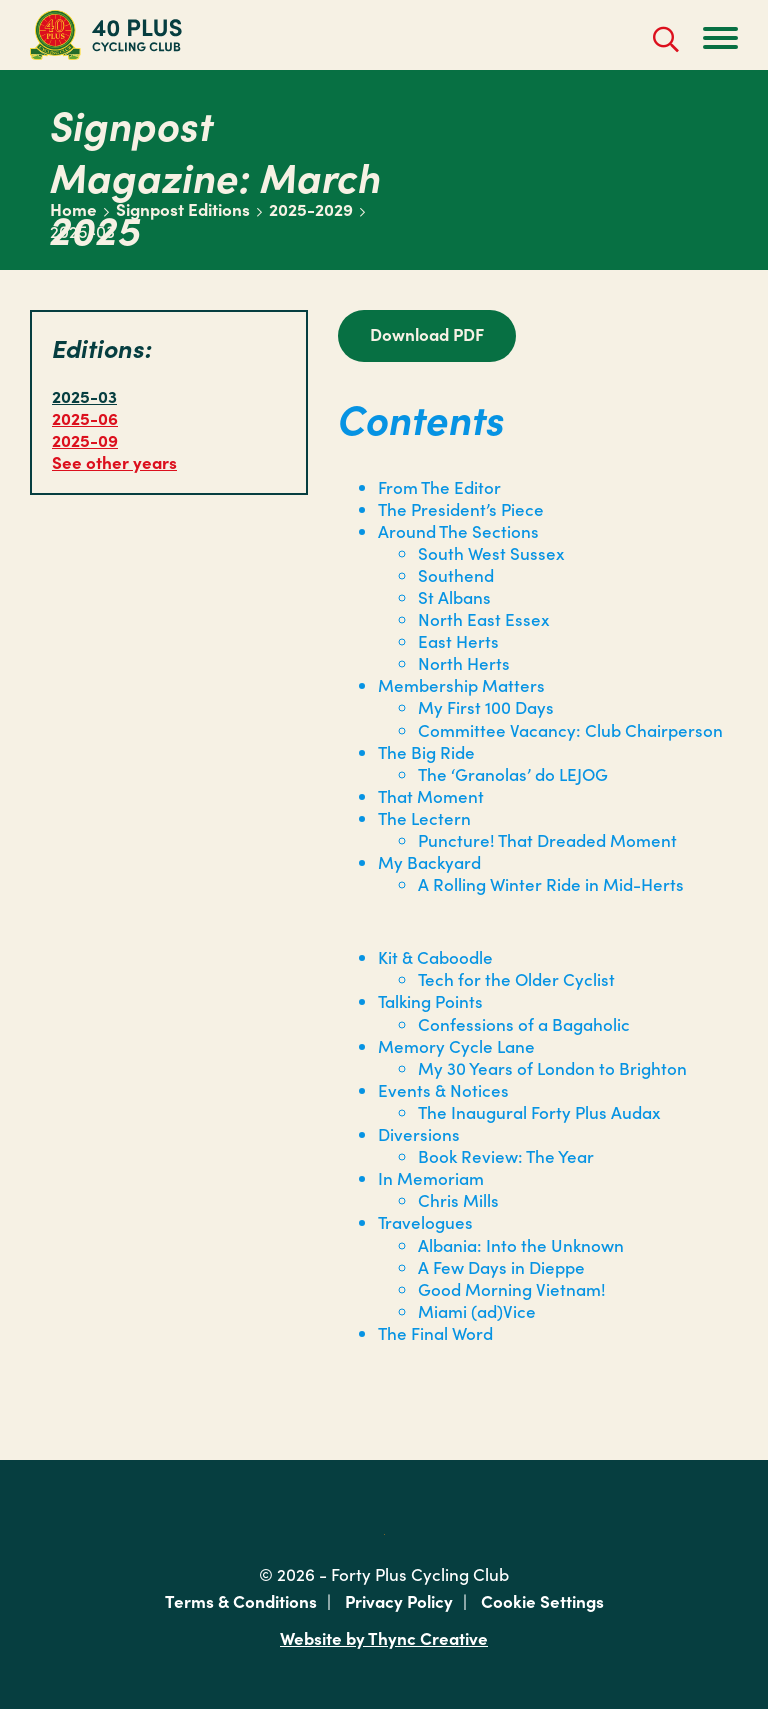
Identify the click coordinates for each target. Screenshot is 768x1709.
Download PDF (427, 334)
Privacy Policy (399, 1601)
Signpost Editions (183, 209)
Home (73, 209)
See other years (114, 462)
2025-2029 (311, 209)
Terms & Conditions (241, 1601)
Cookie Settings (542, 1601)
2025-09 (85, 440)
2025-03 (84, 396)
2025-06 (85, 418)
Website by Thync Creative (384, 1638)
